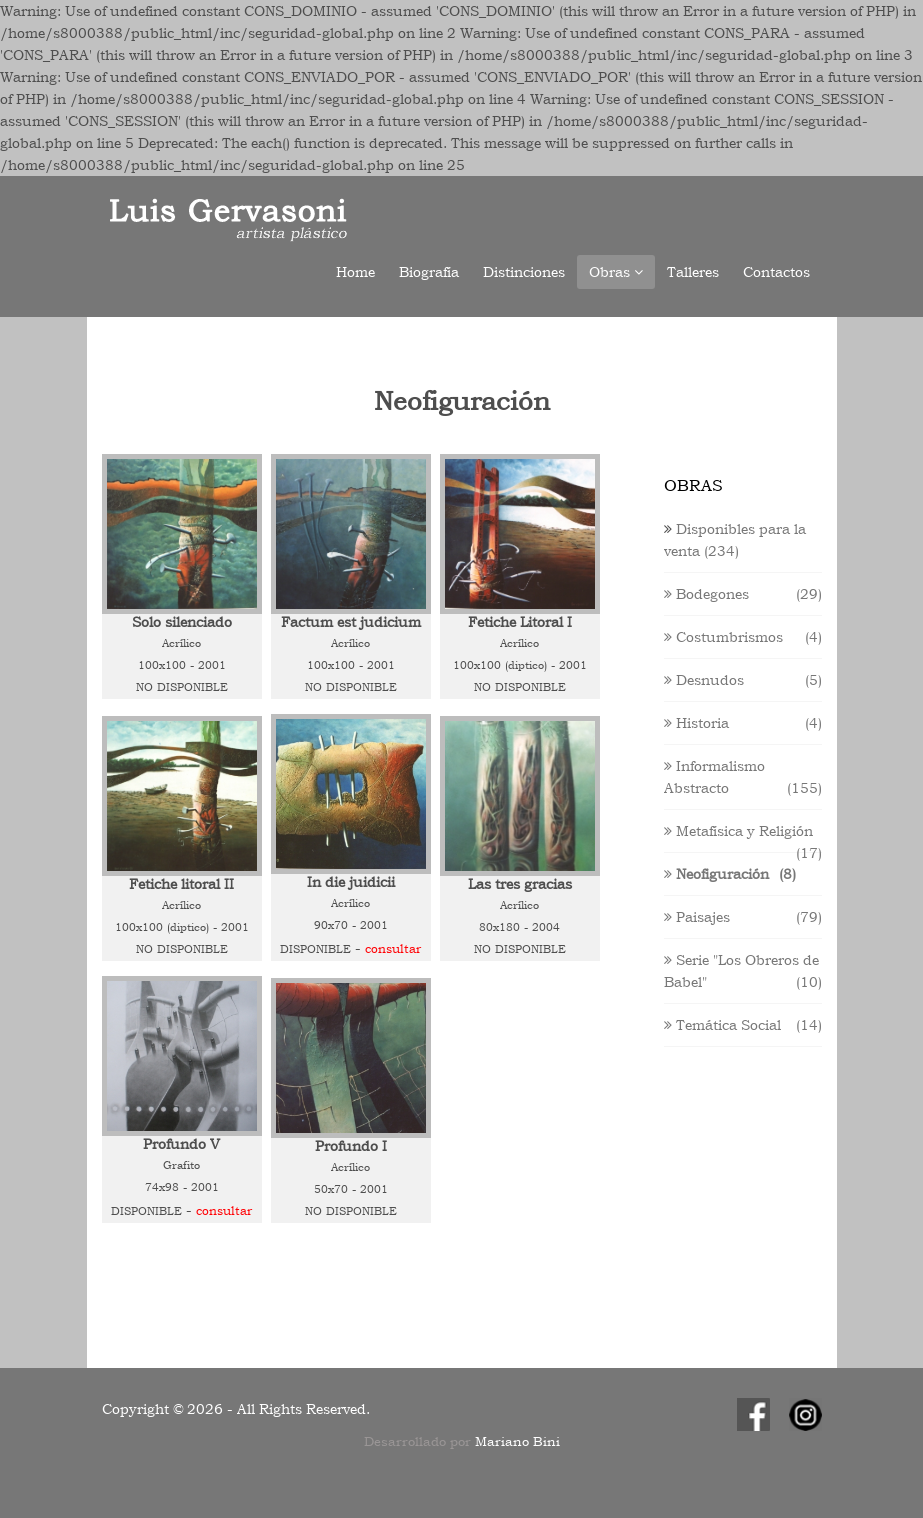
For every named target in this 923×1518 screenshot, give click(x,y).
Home (355, 272)
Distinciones (524, 272)
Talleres (693, 272)
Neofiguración (716, 874)
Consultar (393, 949)
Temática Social (722, 1025)
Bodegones (706, 594)
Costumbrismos (723, 637)
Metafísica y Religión (738, 831)
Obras (616, 272)
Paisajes (697, 917)
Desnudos (704, 680)
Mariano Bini (517, 1441)
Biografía (429, 272)
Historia (696, 723)
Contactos (776, 272)
